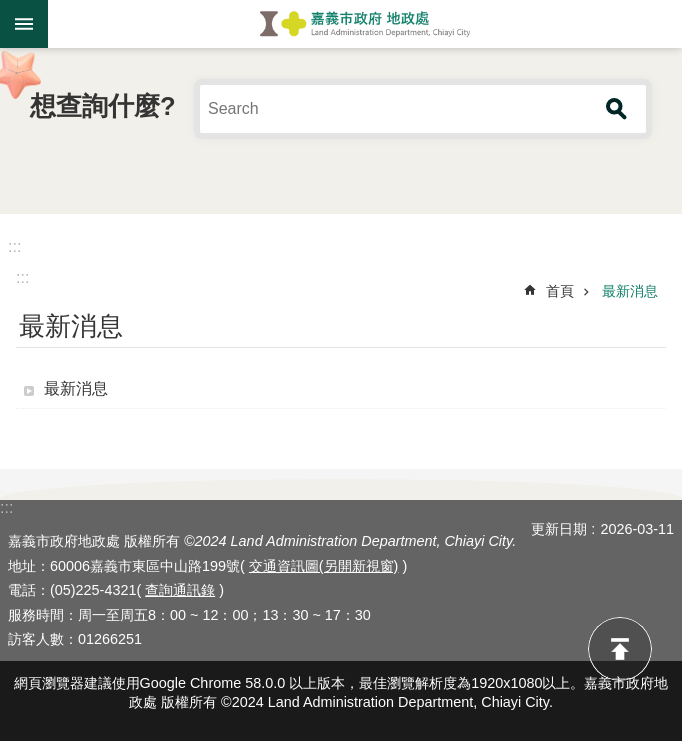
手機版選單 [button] (24, 24)
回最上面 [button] (620, 649)
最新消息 (630, 291)
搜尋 (617, 109)
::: (14, 246)
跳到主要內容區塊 (10, 10)
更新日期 (559, 529)
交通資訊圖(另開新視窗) (324, 566)
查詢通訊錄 (180, 590)
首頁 (560, 291)
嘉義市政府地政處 (365, 24)
